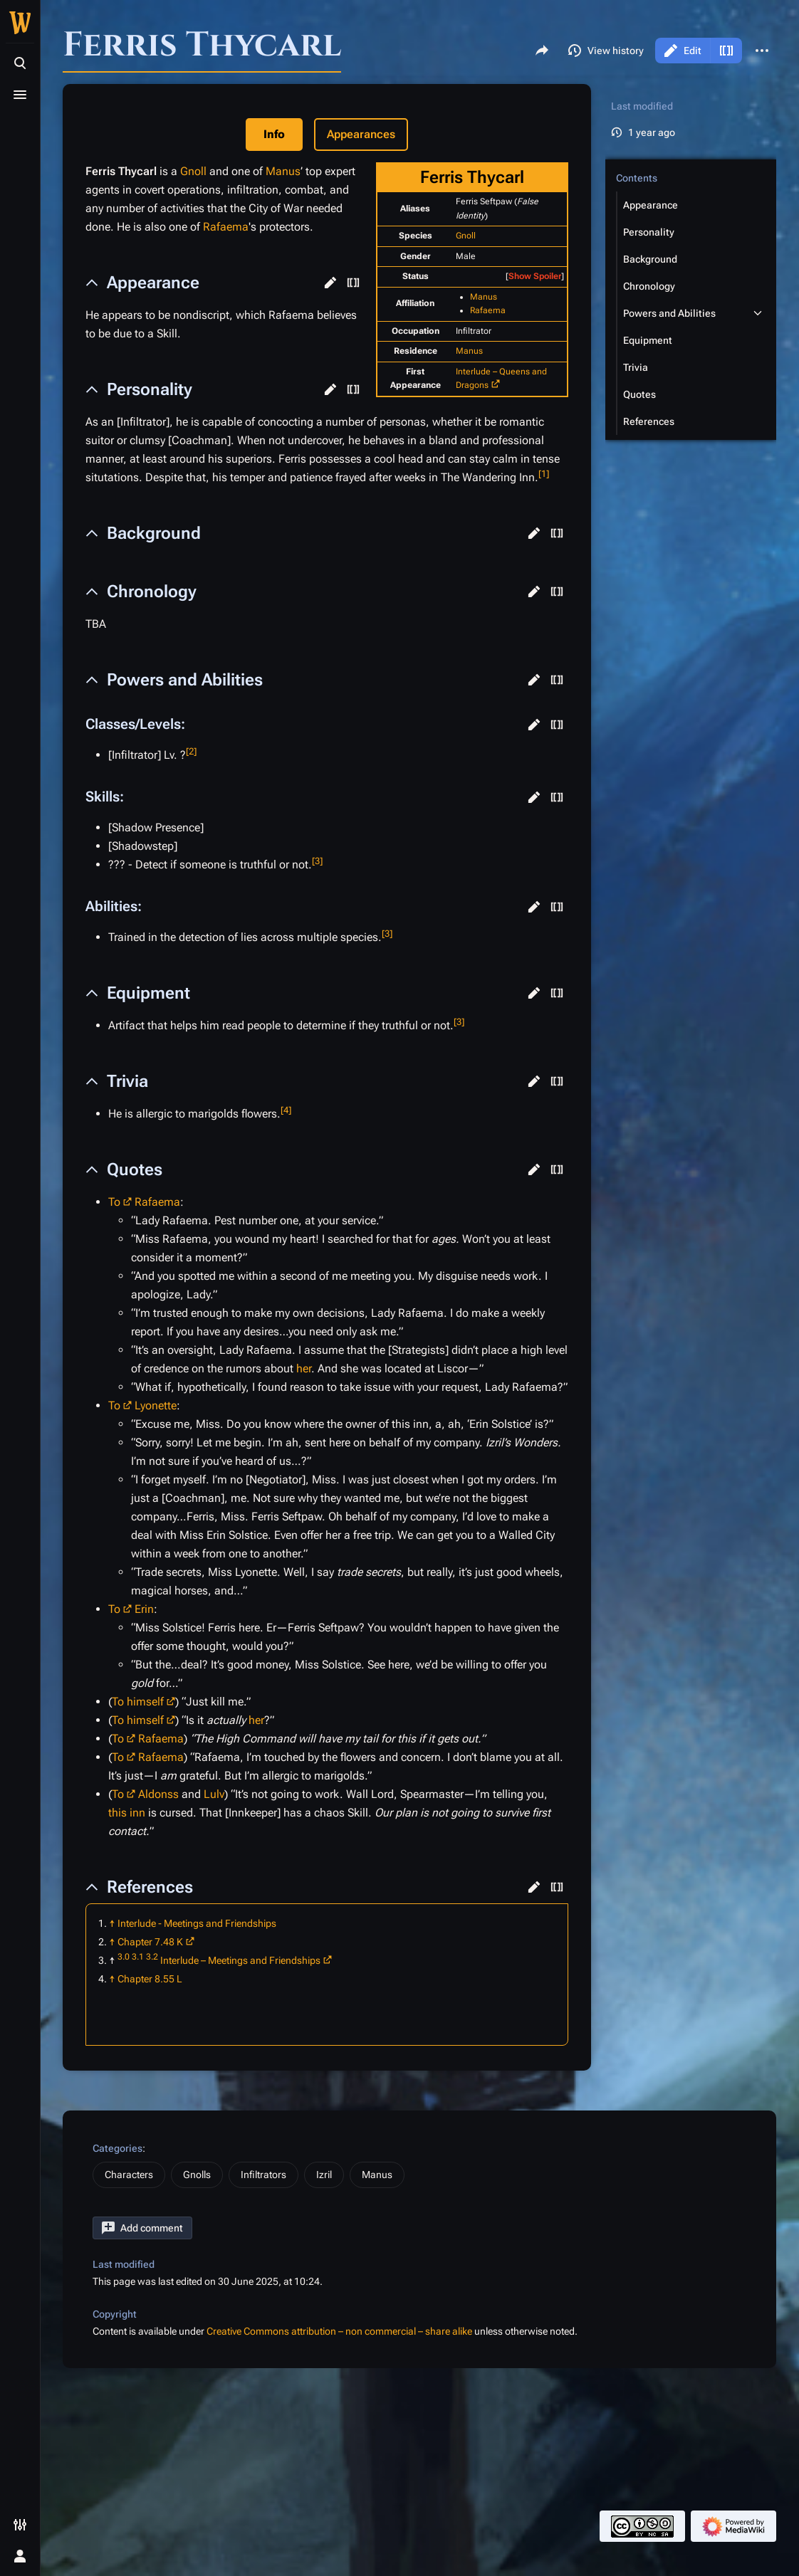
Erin (144, 1609)
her (303, 1368)
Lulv (214, 1794)
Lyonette (156, 1405)
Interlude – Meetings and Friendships (240, 1960)
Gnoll (466, 236)
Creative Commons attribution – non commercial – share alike (339, 2331)
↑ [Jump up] (112, 1923)
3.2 (152, 1957)
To (114, 1202)
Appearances (361, 134)
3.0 (124, 1957)
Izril (324, 2174)
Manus (483, 297)
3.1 (138, 1957)
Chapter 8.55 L (150, 1978)
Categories (117, 2148)
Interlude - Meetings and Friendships (197, 1923)
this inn (126, 1812)
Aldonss (158, 1794)
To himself (138, 1701)
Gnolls (197, 2174)
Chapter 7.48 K (150, 1941)
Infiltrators (263, 2174)
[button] (330, 282)
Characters (129, 2174)
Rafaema (488, 310)
